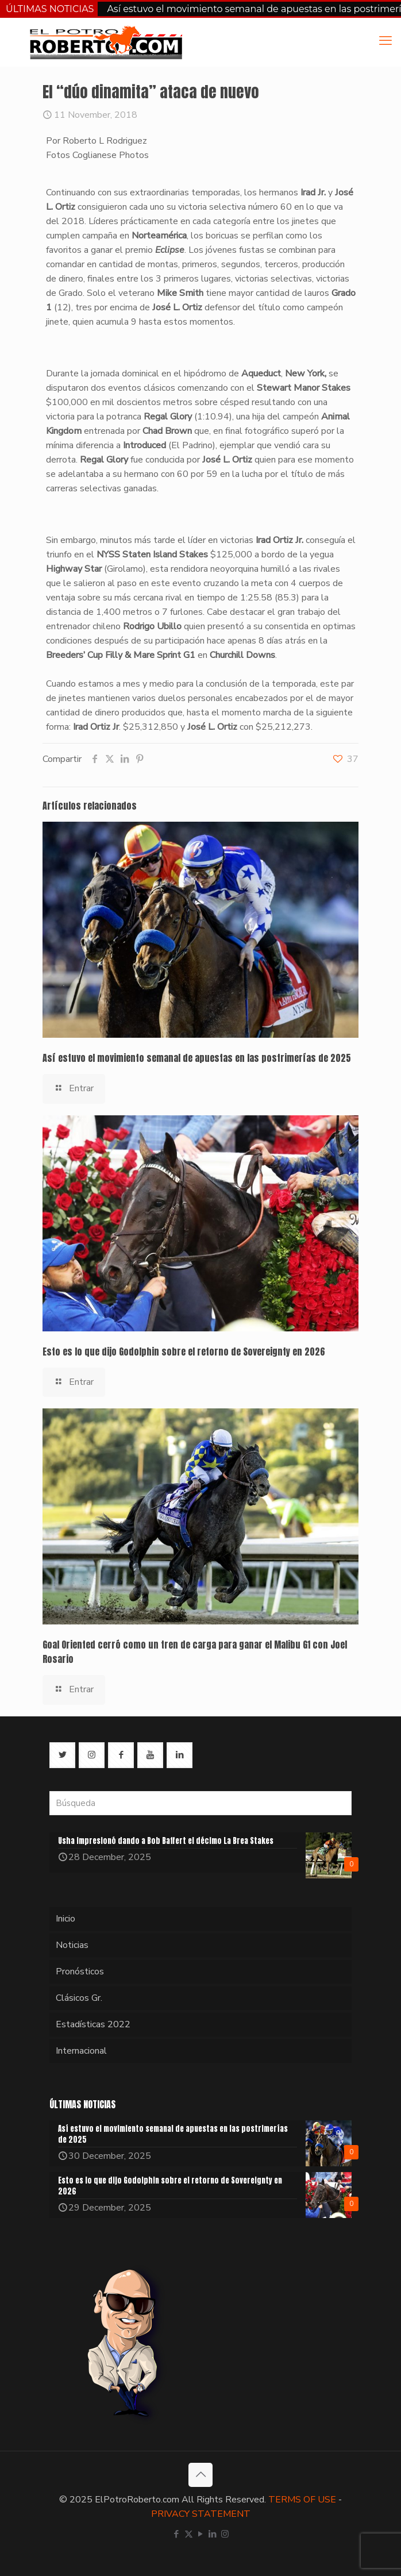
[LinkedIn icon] (213, 2534)
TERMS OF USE (302, 2499)
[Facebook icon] (176, 2534)
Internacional (81, 2050)
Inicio (65, 1918)
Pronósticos (80, 1971)
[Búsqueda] (200, 1803)
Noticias (72, 1945)
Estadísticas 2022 (93, 2024)
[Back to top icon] (200, 2475)
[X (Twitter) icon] (188, 2534)
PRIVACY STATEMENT (200, 2514)
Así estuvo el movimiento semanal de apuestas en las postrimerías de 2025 (197, 1058)
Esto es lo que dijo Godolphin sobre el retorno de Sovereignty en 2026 (184, 1351)
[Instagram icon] (225, 2534)
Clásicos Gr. (79, 1998)
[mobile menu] (385, 41)
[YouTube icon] (200, 2534)
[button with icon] (62, 1755)
